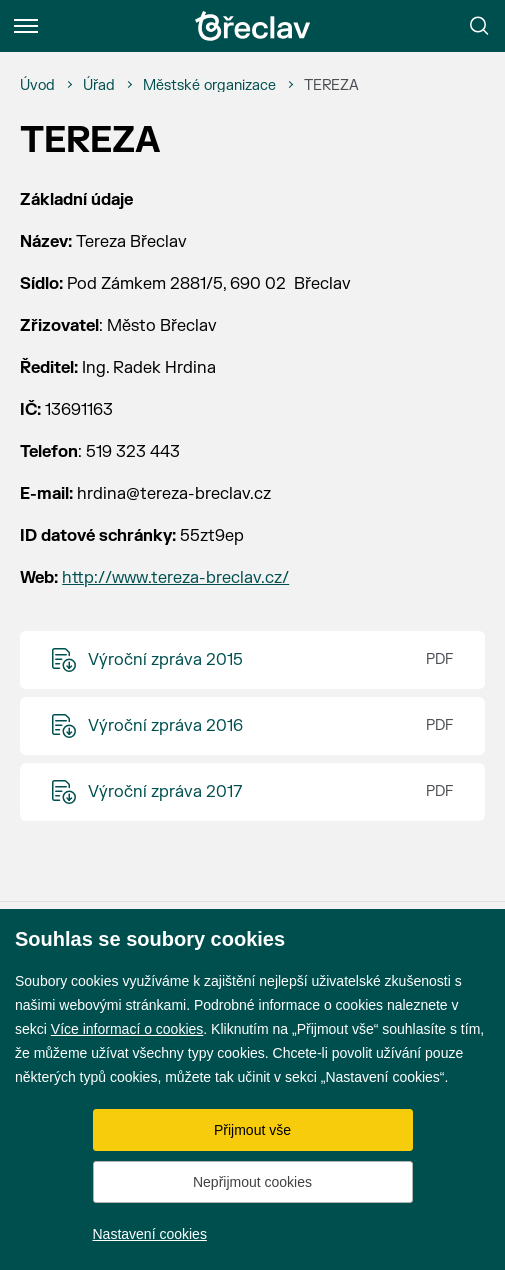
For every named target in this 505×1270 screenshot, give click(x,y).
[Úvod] (37, 86)
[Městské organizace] (209, 86)
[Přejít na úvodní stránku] (253, 26)
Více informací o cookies (127, 1029)
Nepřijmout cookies (252, 1182)
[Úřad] (99, 86)
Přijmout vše (252, 1130)
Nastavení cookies (150, 1234)
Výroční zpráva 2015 (165, 660)
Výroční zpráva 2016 (165, 726)
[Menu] (26, 26)
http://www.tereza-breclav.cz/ (175, 578)
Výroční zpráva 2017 (165, 792)
